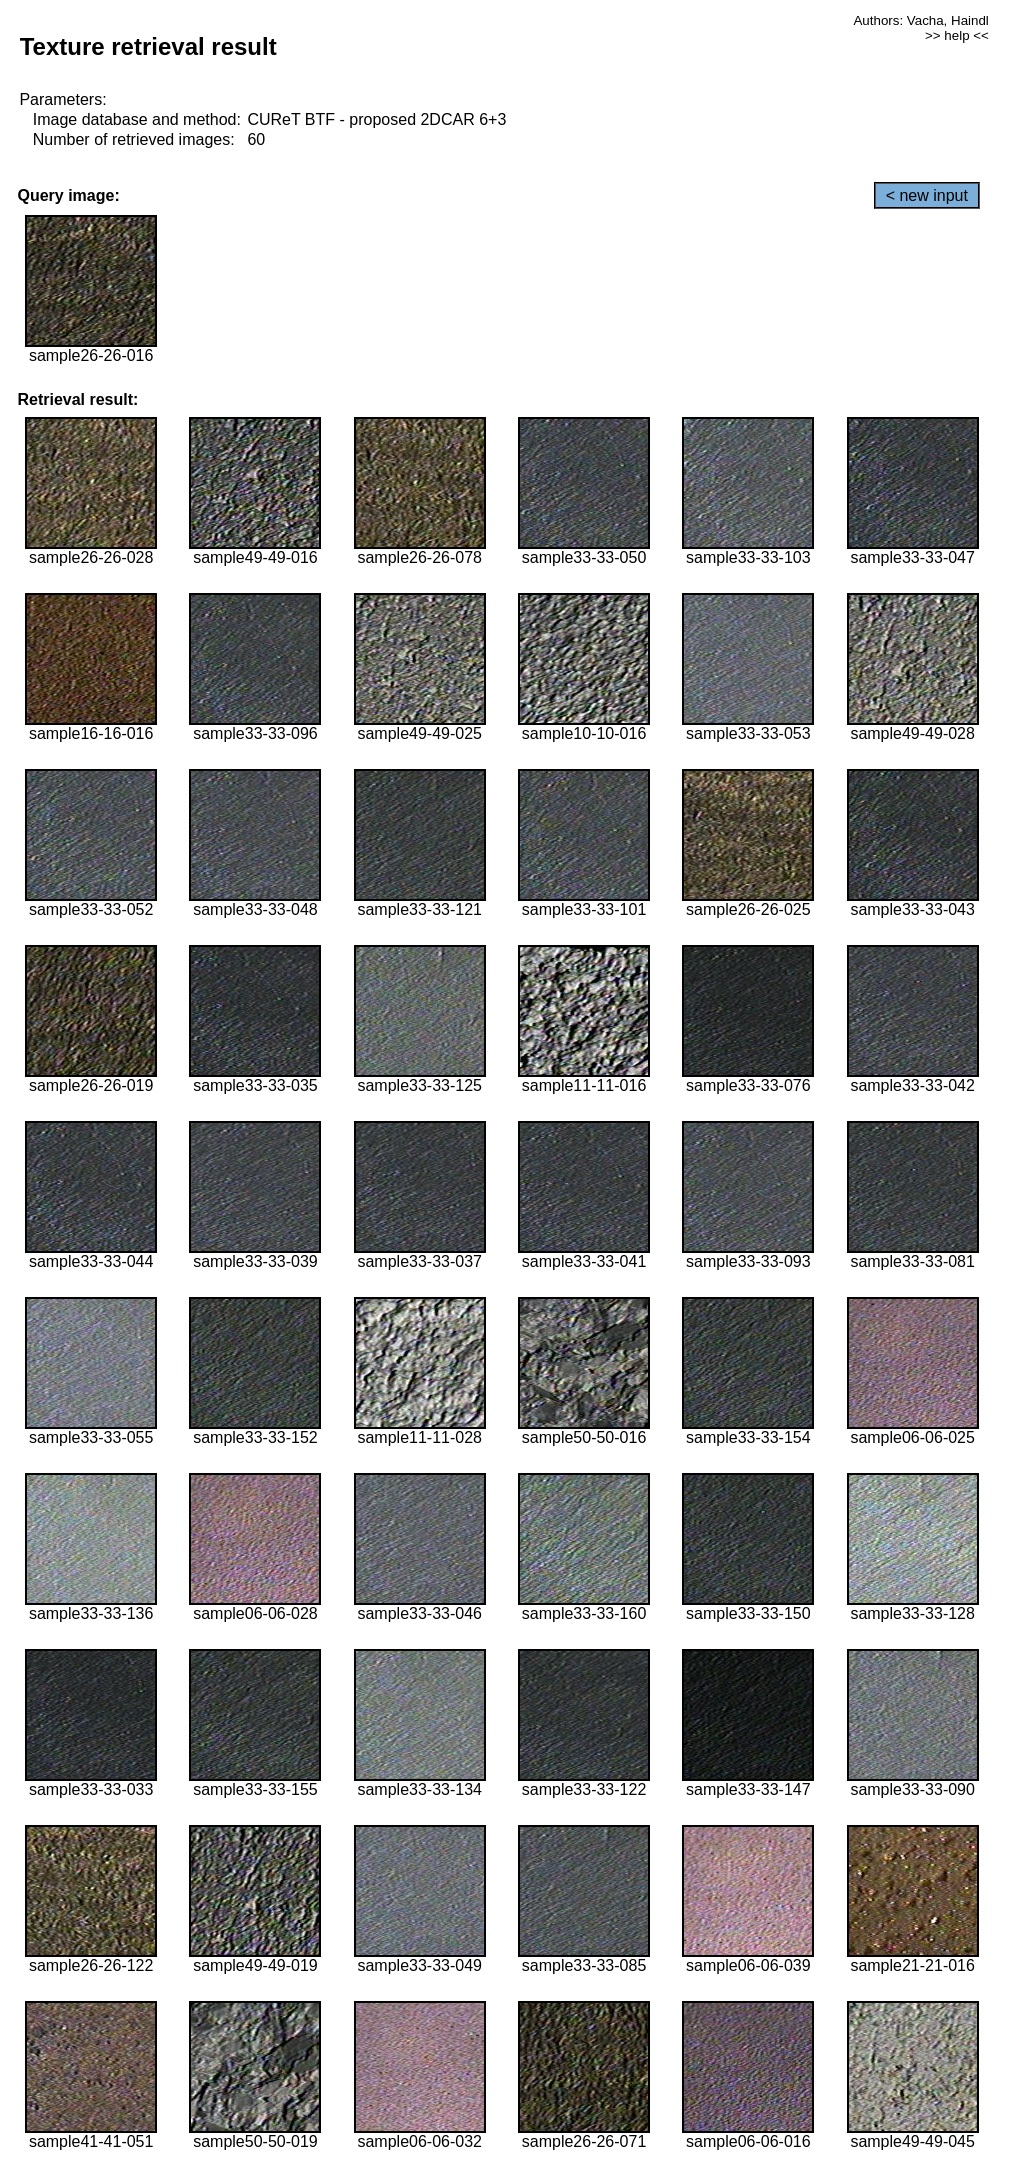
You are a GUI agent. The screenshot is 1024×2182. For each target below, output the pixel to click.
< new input (927, 195)
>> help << (957, 35)
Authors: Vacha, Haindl (920, 20)
